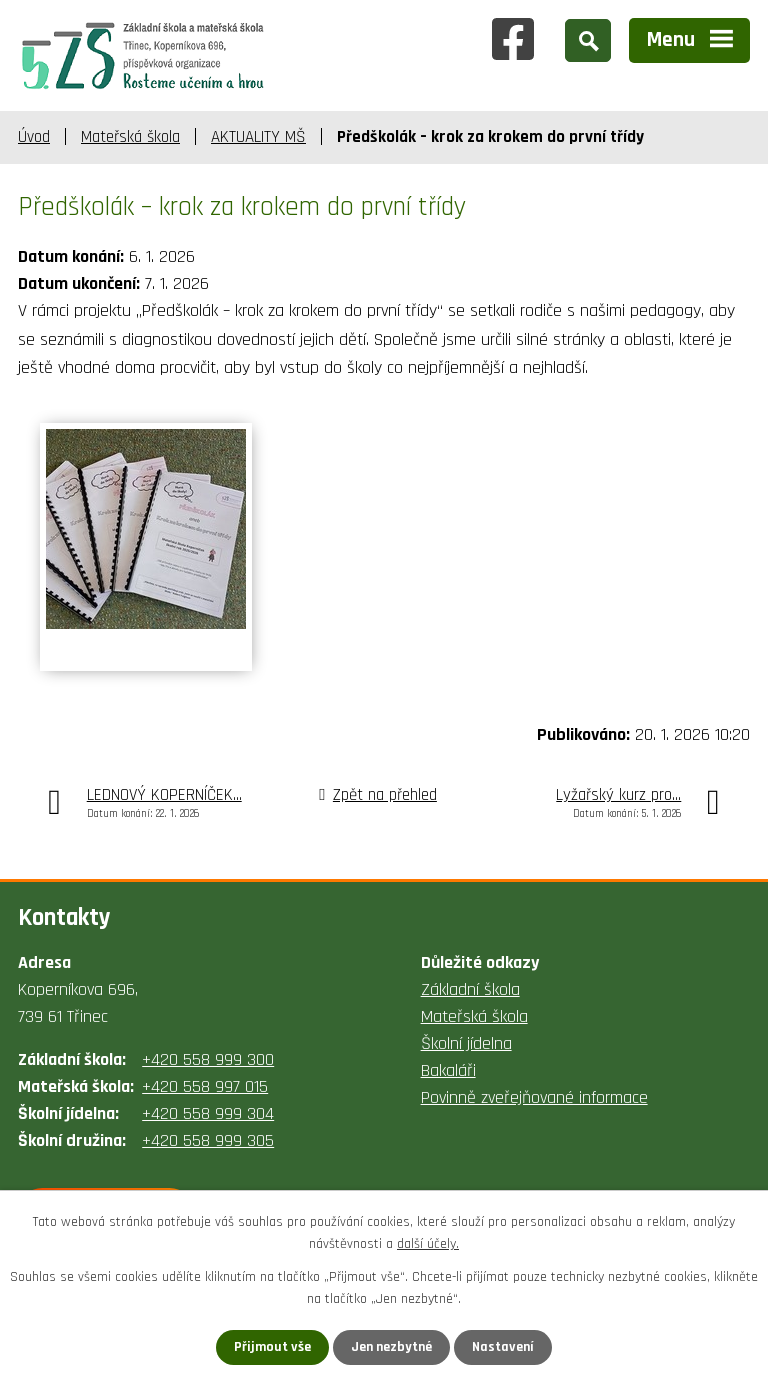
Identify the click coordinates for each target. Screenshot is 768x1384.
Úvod (34, 137)
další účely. (428, 1244)
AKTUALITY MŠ (258, 137)
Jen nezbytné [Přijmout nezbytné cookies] (391, 1347)
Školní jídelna (466, 1043)
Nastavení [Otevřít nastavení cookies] (503, 1347)
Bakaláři (448, 1070)
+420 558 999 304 (208, 1113)
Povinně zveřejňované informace (534, 1097)
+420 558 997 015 (205, 1086)
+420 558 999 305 (208, 1140)
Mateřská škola (130, 137)
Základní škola (470, 989)
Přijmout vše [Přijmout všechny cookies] (272, 1347)
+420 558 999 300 (208, 1059)
